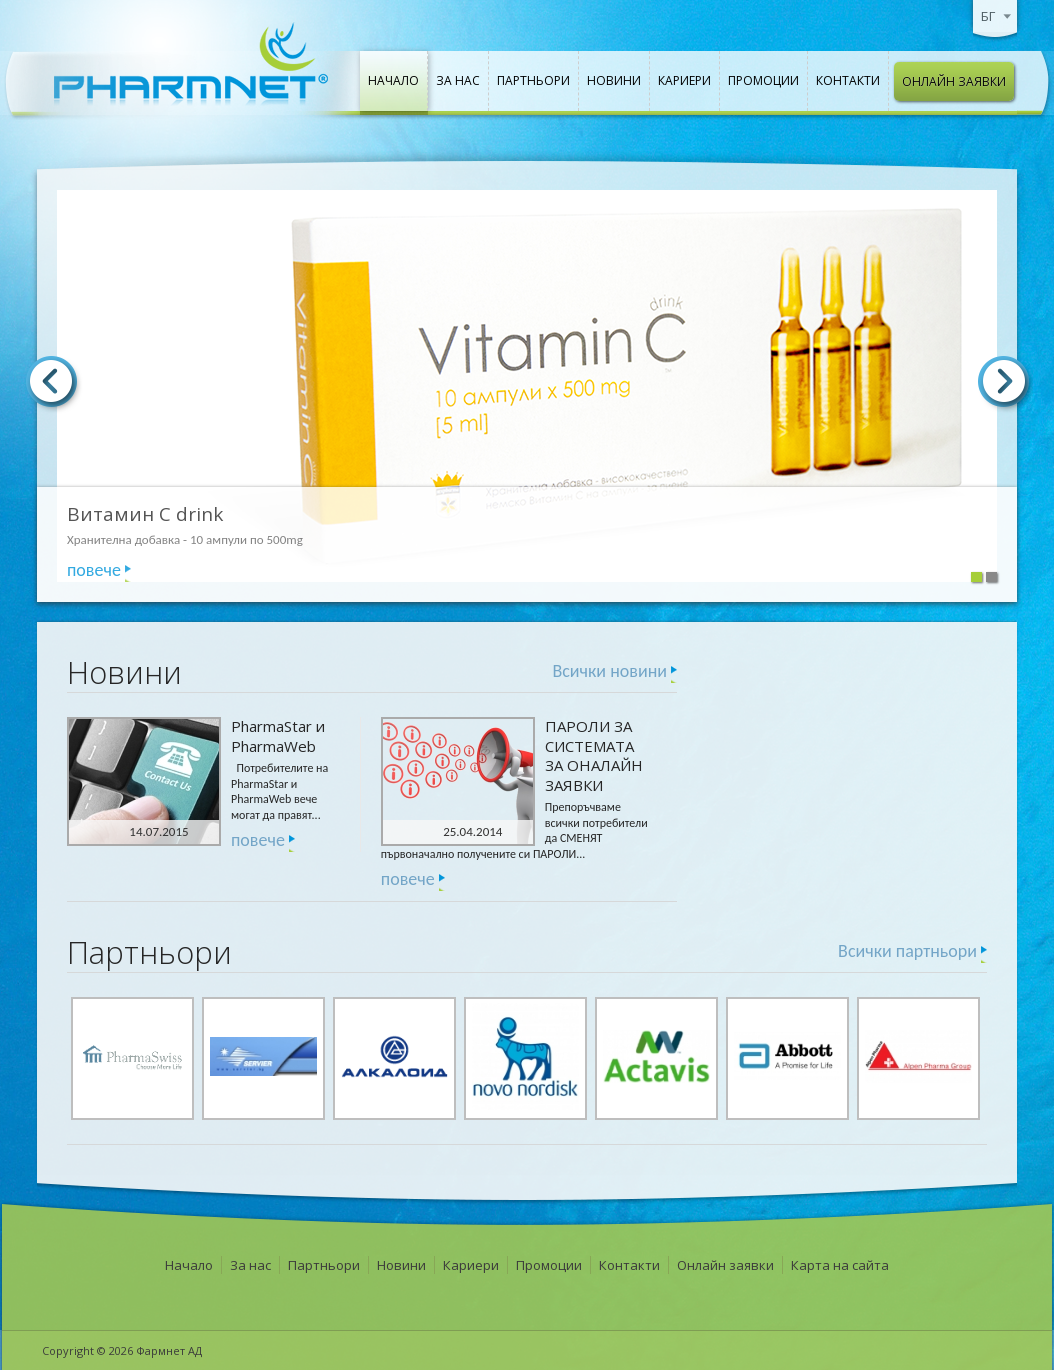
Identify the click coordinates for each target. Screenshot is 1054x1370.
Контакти (848, 80)
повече (94, 570)
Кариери (684, 80)
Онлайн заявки (954, 81)
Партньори (533, 80)
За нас (458, 80)
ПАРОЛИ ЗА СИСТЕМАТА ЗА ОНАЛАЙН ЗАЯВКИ (594, 755)
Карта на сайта (840, 1265)
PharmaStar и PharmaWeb (278, 736)
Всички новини (609, 671)
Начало (393, 80)
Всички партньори (907, 951)
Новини (614, 80)
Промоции (763, 80)
